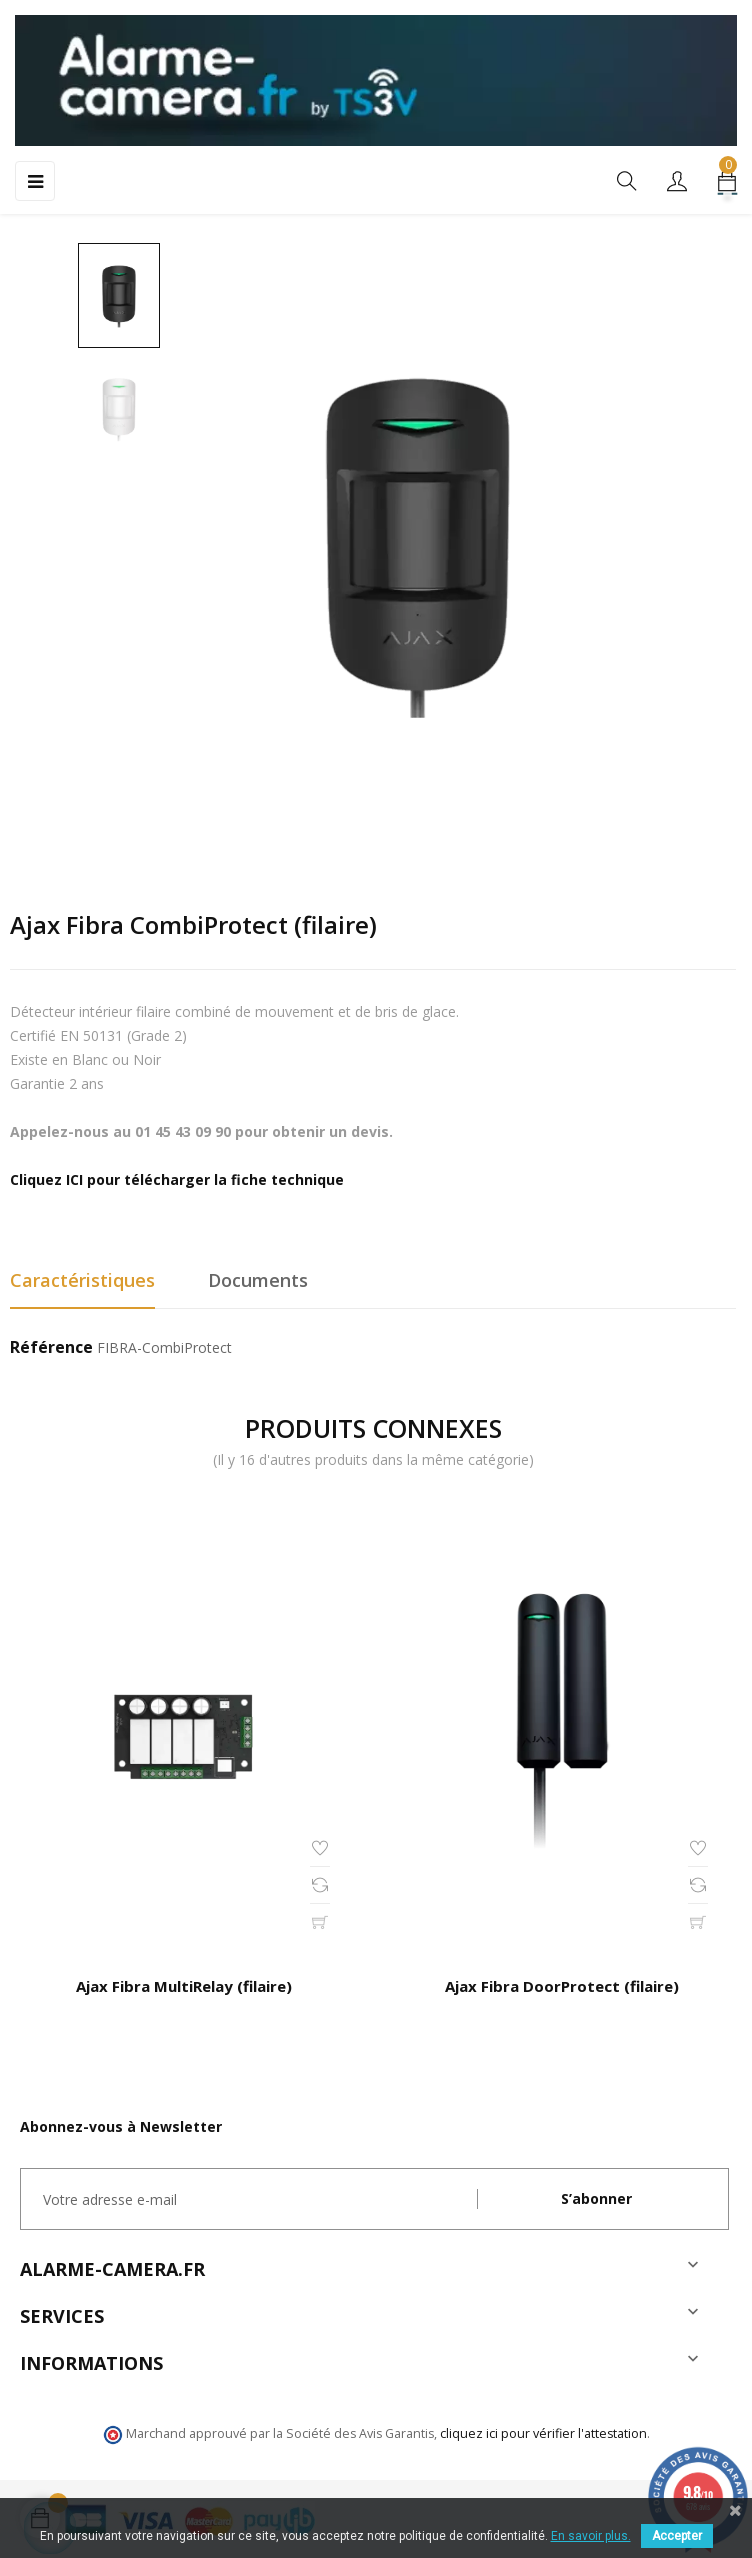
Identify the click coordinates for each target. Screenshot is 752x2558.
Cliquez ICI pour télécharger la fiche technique (177, 1179)
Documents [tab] (258, 1280)
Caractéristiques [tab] (82, 1280)
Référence (51, 1348)
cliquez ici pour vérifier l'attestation (543, 2433)
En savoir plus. (591, 2536)
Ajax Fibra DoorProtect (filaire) (562, 1986)
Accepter (677, 2536)
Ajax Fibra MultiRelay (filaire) (184, 1986)
